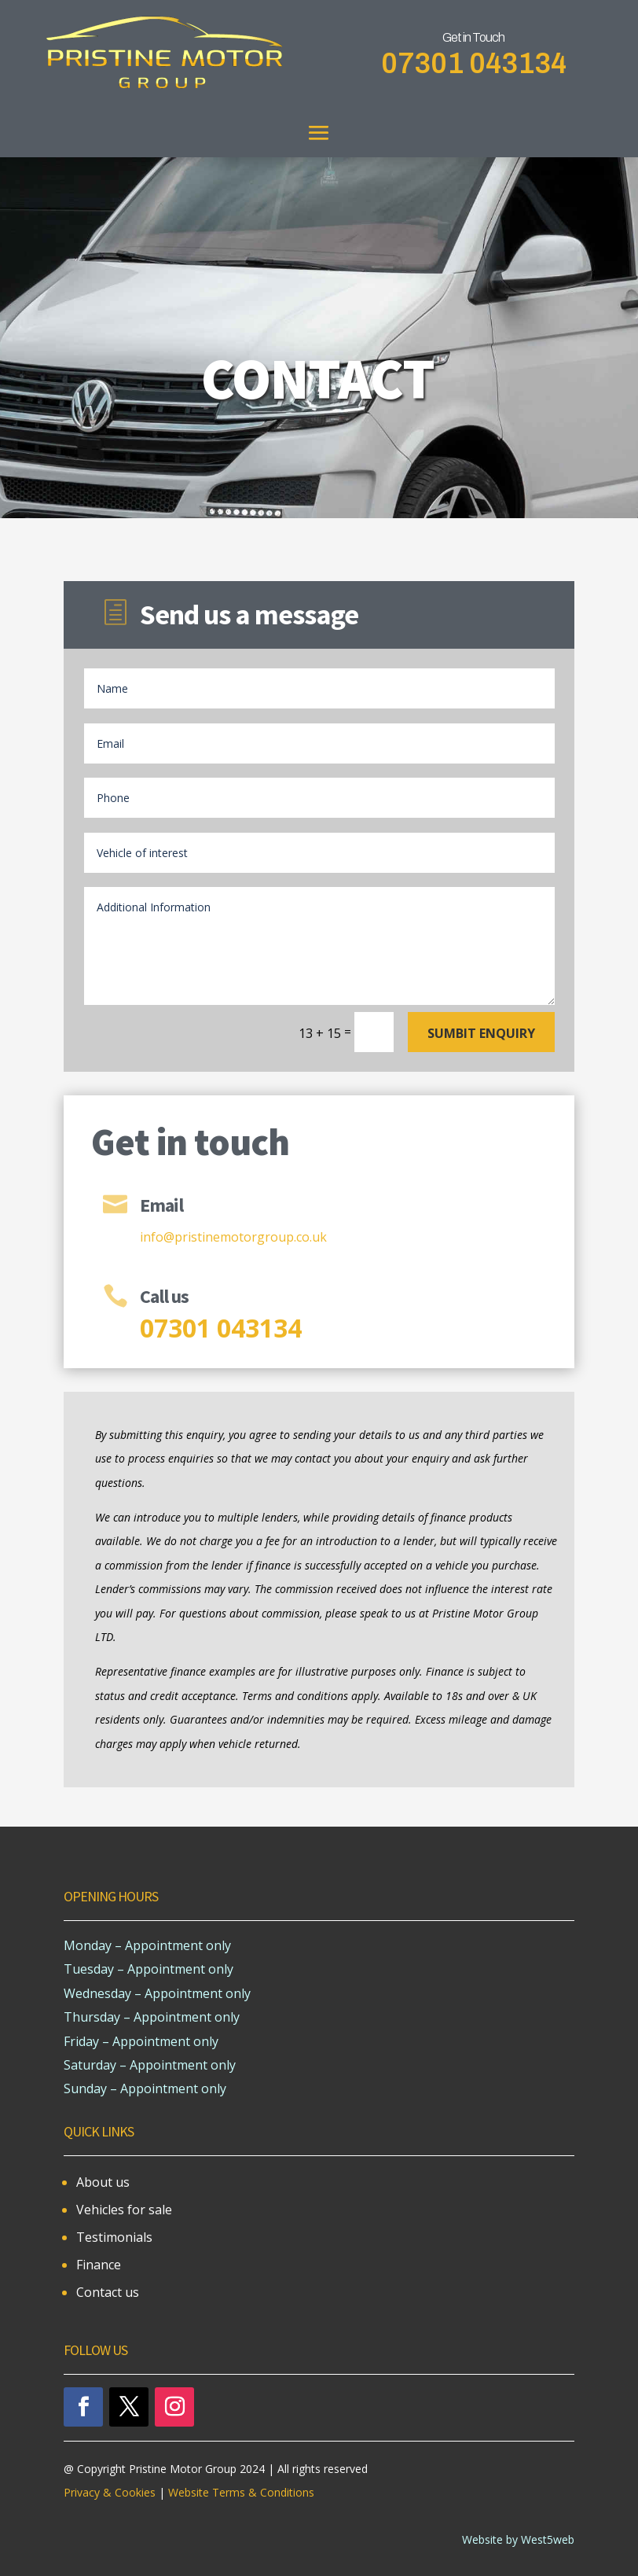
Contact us (107, 2292)
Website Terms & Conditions (241, 2492)
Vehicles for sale (124, 2209)
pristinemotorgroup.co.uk (250, 1237)
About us (103, 2182)
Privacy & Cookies (111, 2492)
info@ (157, 1237)
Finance (98, 2264)
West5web (547, 2539)
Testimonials (114, 2237)
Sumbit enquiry (481, 1033)
